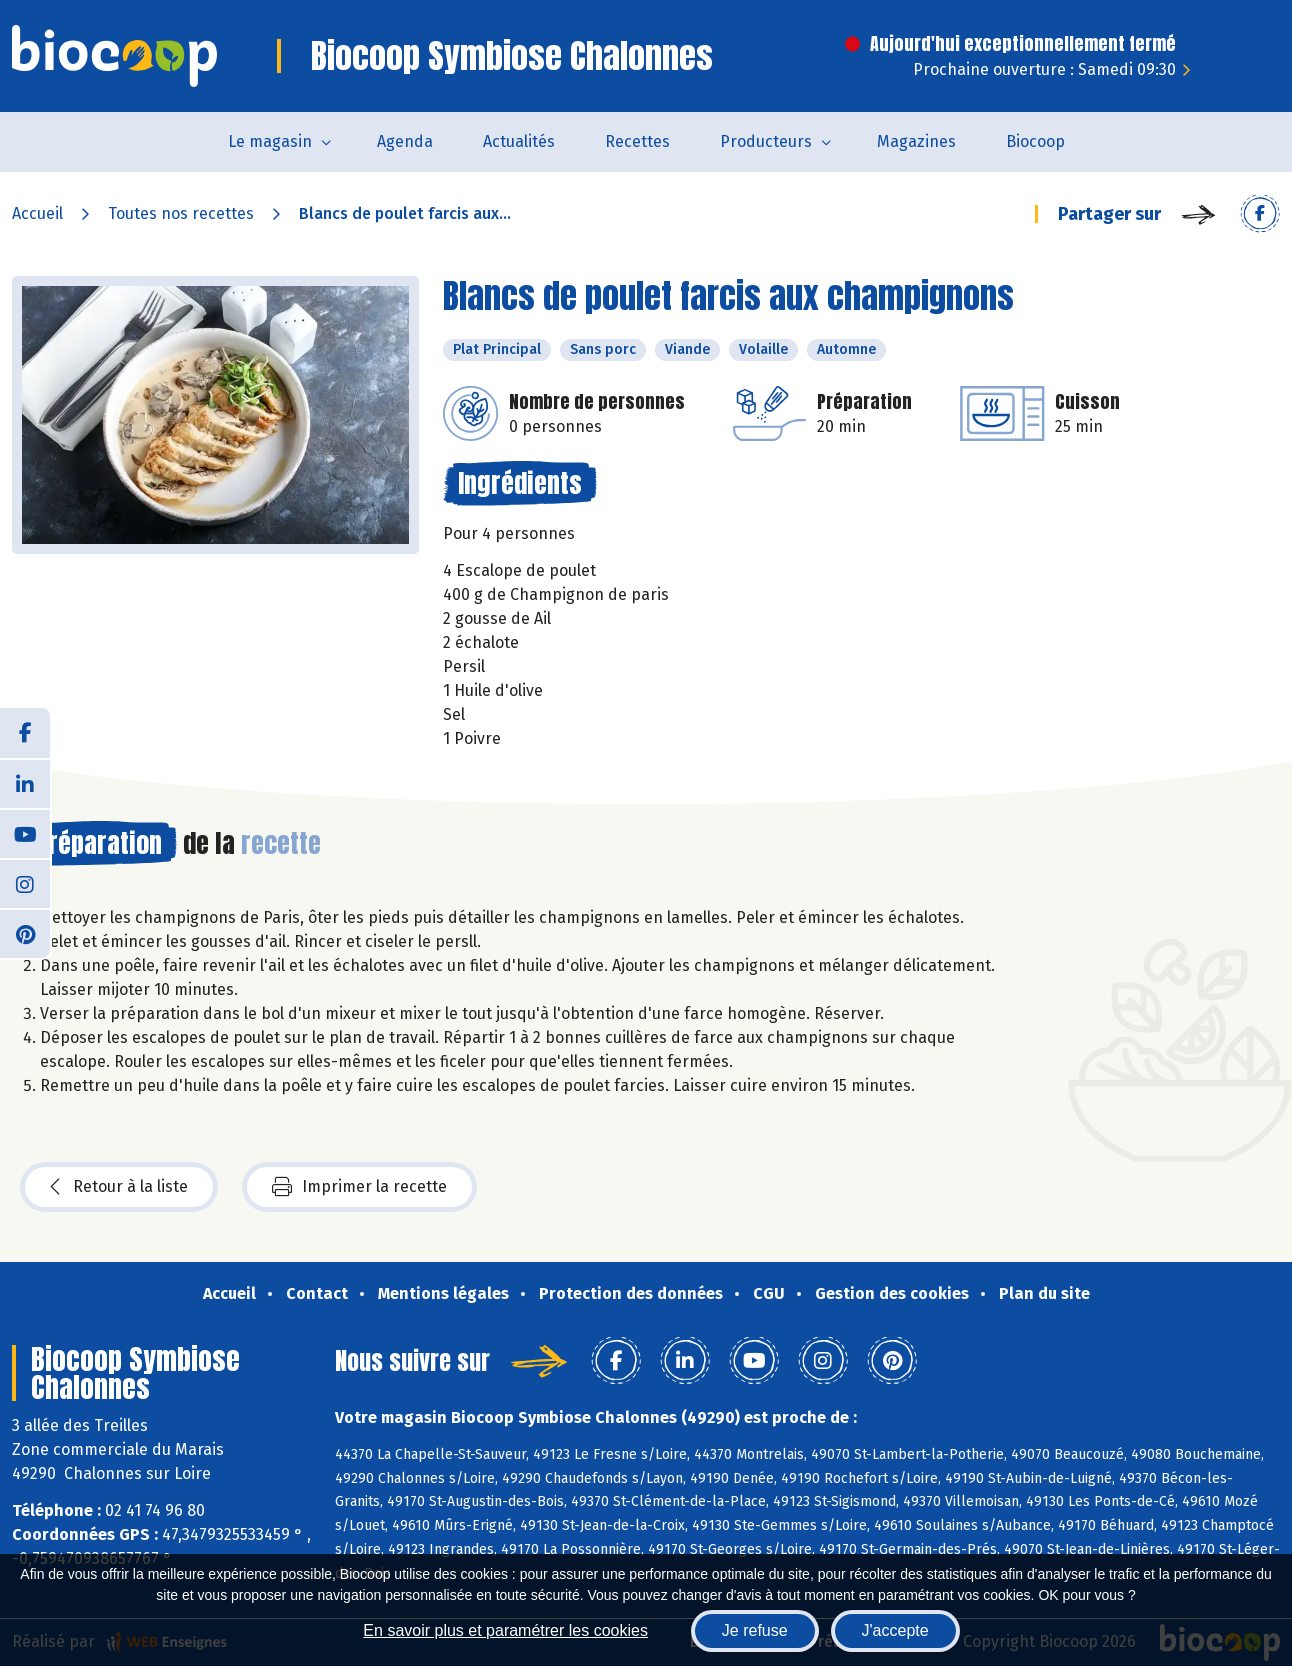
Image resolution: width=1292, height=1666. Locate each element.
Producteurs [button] (766, 141)
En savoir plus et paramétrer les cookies (505, 1630)
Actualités (519, 141)
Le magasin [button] (270, 141)
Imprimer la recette (359, 1187)
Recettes (637, 141)
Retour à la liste (119, 1187)
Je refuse (755, 1630)
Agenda (405, 141)
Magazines (916, 141)
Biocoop (1035, 141)
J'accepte (895, 1630)
